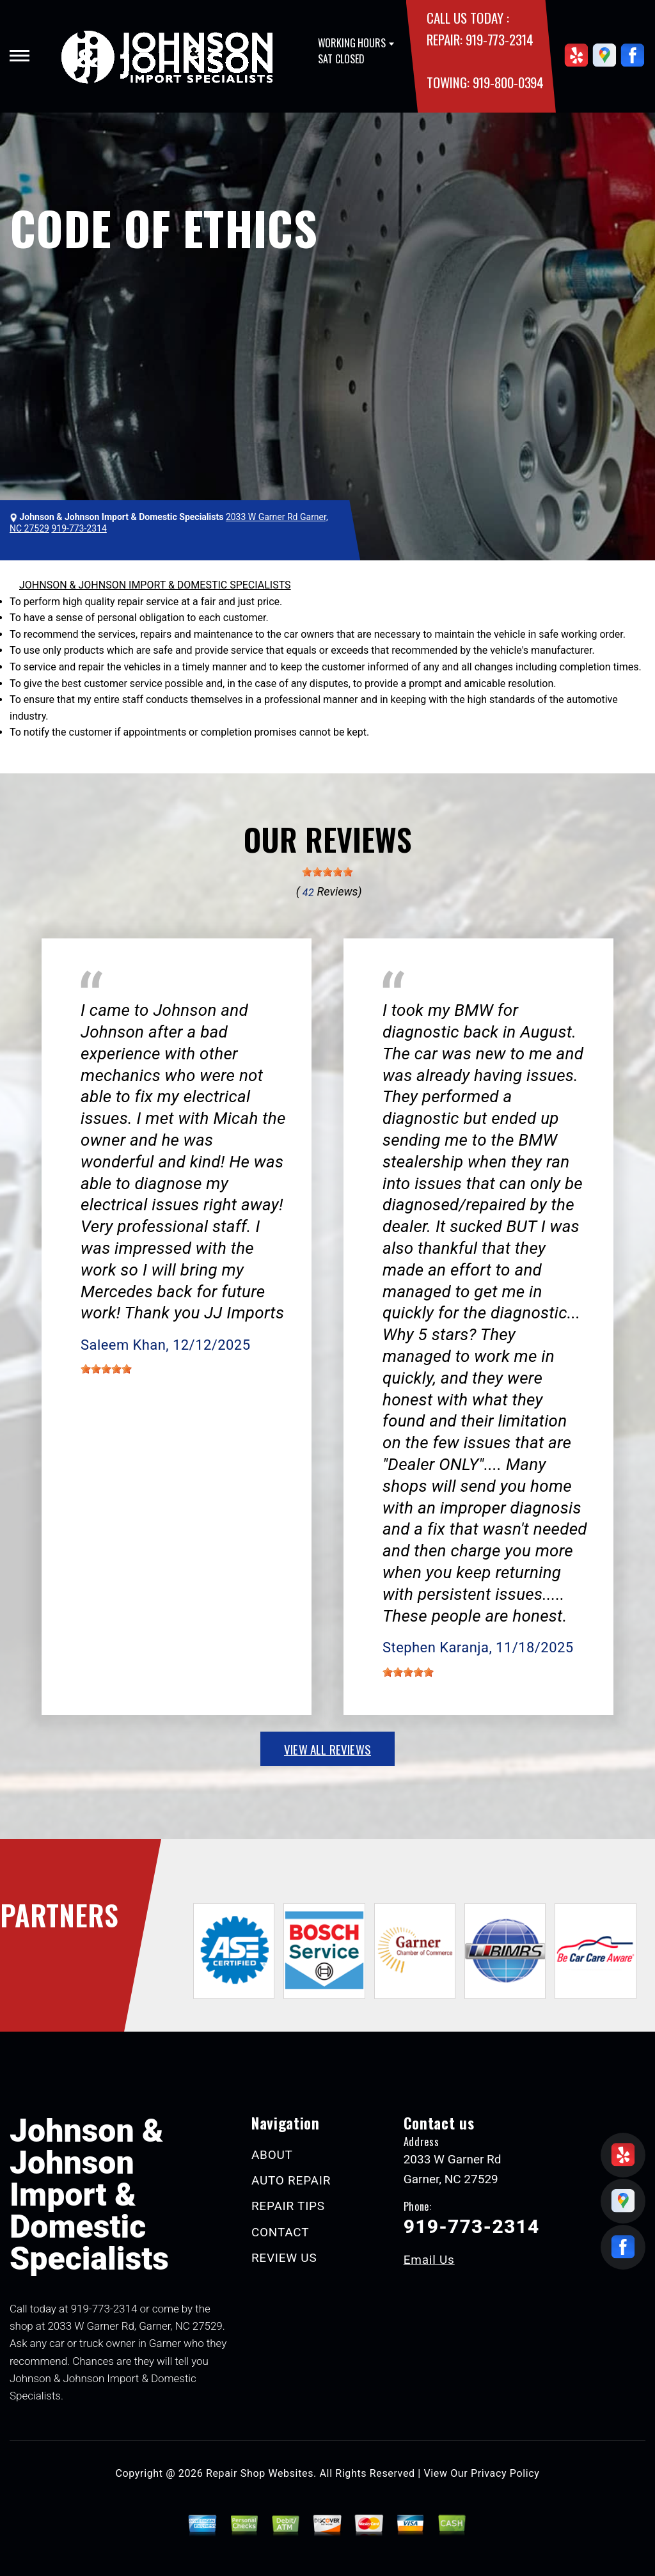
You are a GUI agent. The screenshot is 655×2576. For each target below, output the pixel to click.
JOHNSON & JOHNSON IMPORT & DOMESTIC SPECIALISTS (155, 585)
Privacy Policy (505, 2473)
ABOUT (272, 2154)
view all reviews (327, 1749)
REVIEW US (284, 2257)
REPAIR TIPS (288, 2206)
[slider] (327, 872)
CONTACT (280, 2232)
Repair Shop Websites (259, 2473)
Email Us (429, 2260)
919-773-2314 (499, 39)
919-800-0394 (508, 82)
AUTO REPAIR (291, 2180)
